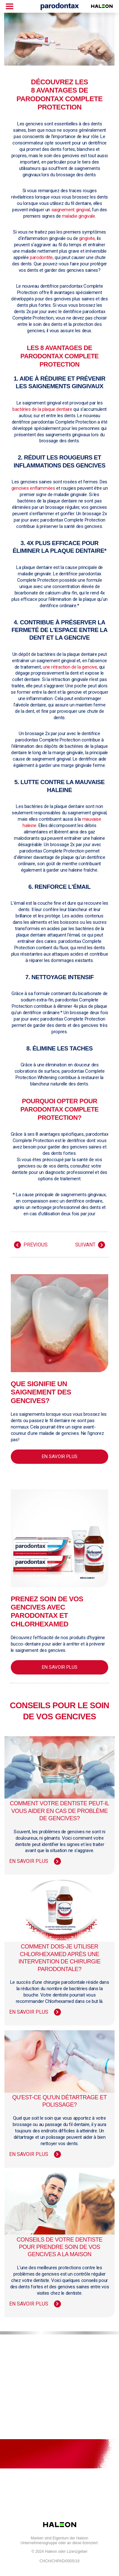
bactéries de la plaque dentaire (42, 409)
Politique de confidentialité (59, 2413)
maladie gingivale (78, 216)
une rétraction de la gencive (70, 667)
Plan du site (59, 2372)
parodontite (41, 257)
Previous (35, 1245)
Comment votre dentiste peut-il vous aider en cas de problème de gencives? (59, 1810)
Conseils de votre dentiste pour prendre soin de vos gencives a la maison (59, 2247)
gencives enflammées (33, 488)
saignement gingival (70, 210)
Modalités (59, 2392)
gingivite (87, 238)
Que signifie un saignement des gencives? (41, 1392)
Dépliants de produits (59, 2433)
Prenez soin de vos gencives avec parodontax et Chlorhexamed (47, 1611)
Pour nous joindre (59, 2352)
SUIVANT (85, 1245)
